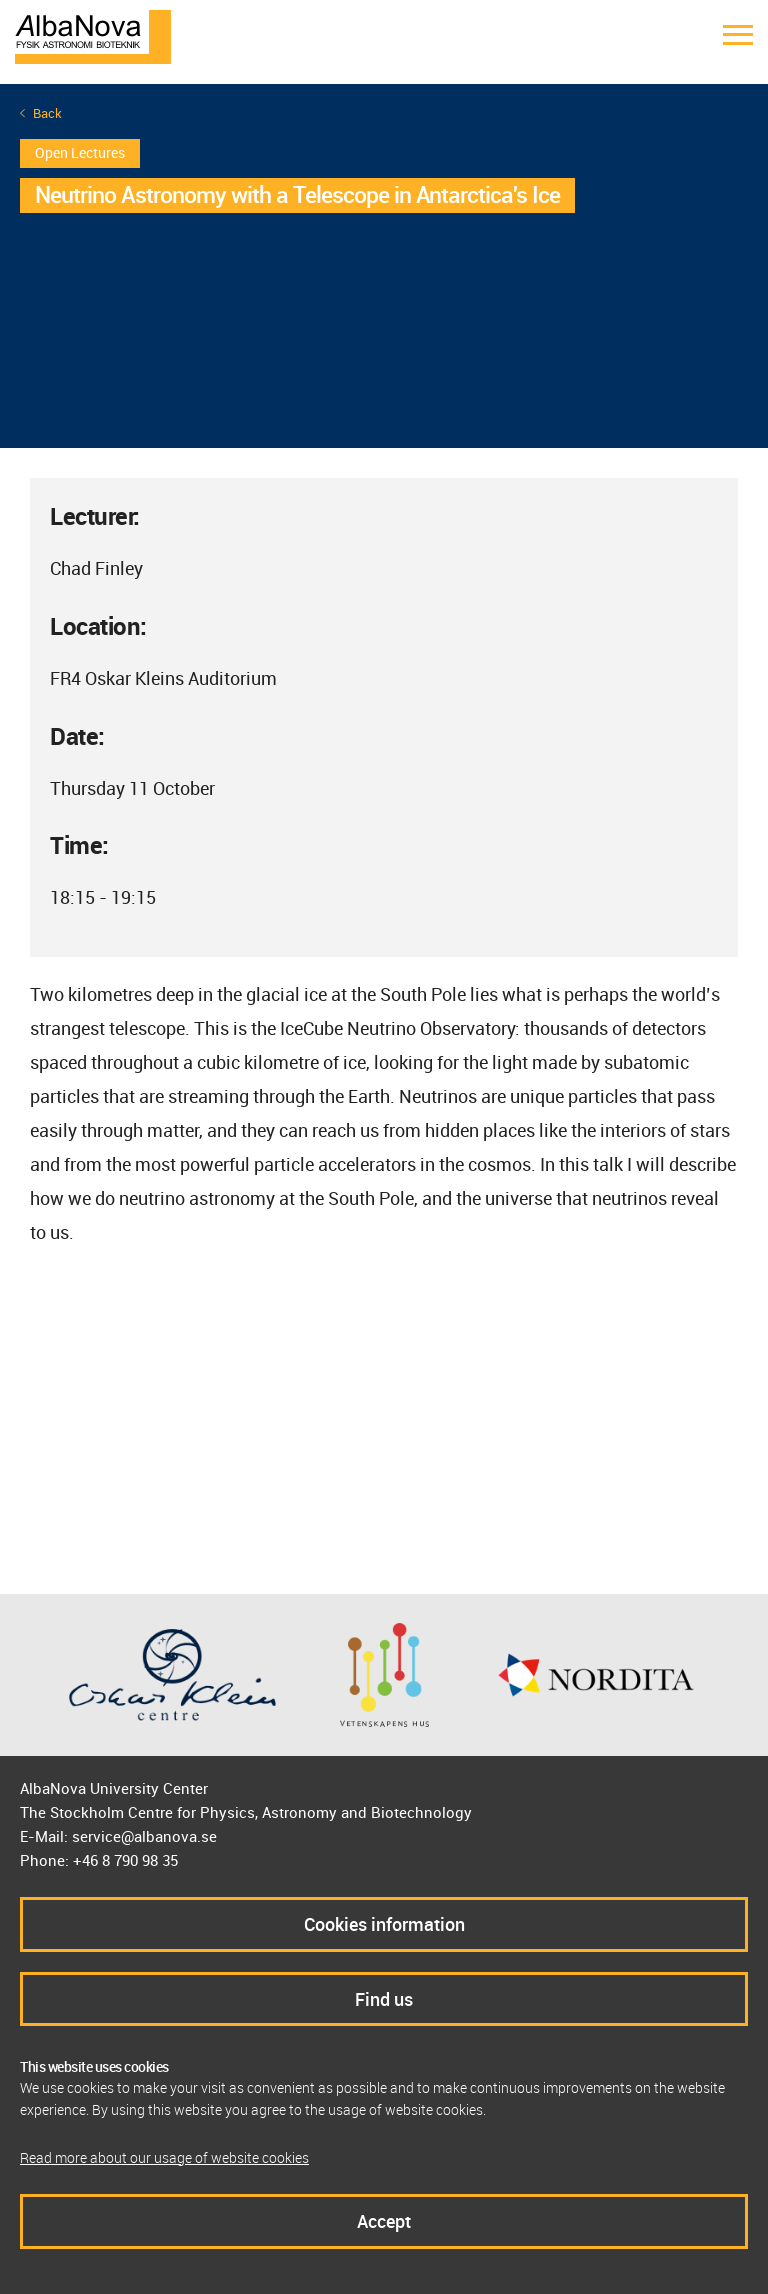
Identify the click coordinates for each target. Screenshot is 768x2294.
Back (47, 113)
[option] (384, 266)
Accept (384, 2221)
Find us (384, 1999)
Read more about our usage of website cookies (164, 2157)
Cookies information (384, 1924)
